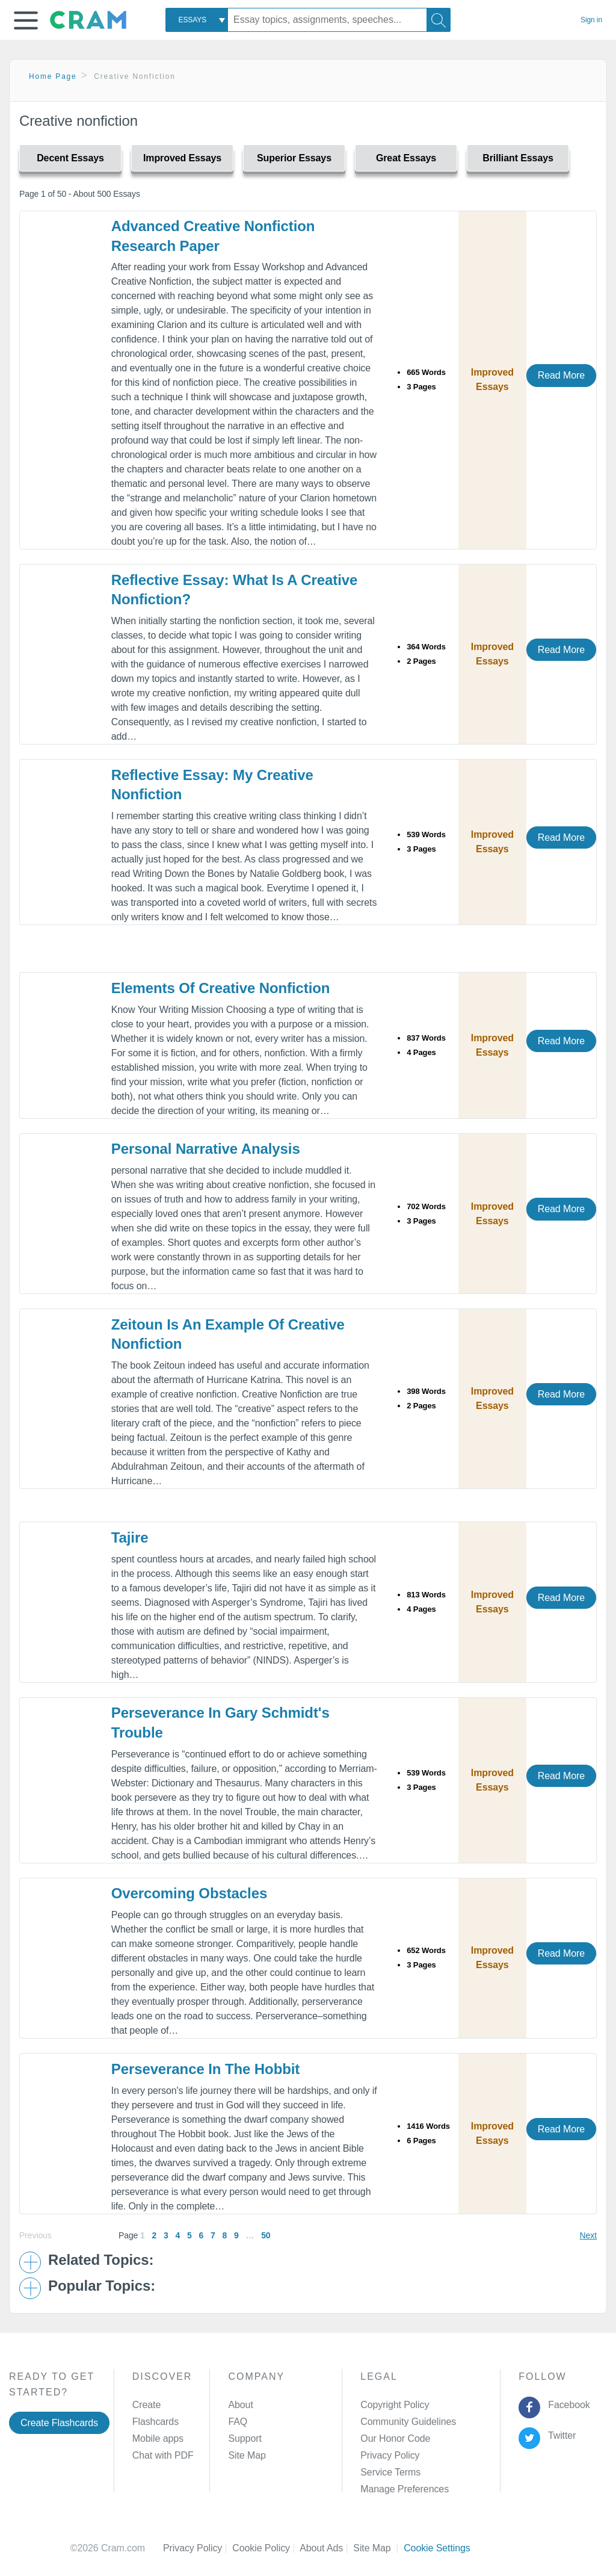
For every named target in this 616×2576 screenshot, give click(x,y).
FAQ (237, 2422)
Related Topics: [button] (100, 2260)
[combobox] (196, 20)
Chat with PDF (163, 2455)
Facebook (566, 2405)
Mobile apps (157, 2438)
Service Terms (390, 2472)
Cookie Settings (437, 2548)
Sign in (591, 20)
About (240, 2405)
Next (588, 2235)
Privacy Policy (389, 2455)
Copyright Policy (394, 2405)
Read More (561, 375)
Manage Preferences (404, 2489)
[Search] (439, 20)
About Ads (326, 2548)
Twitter (559, 2435)
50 (265, 2235)
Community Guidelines (408, 2422)
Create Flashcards (59, 2423)
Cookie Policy (266, 2548)
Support (244, 2438)
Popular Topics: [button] (101, 2285)
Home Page (53, 76)
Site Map (246, 2455)
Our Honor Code (395, 2438)
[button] (26, 20)
